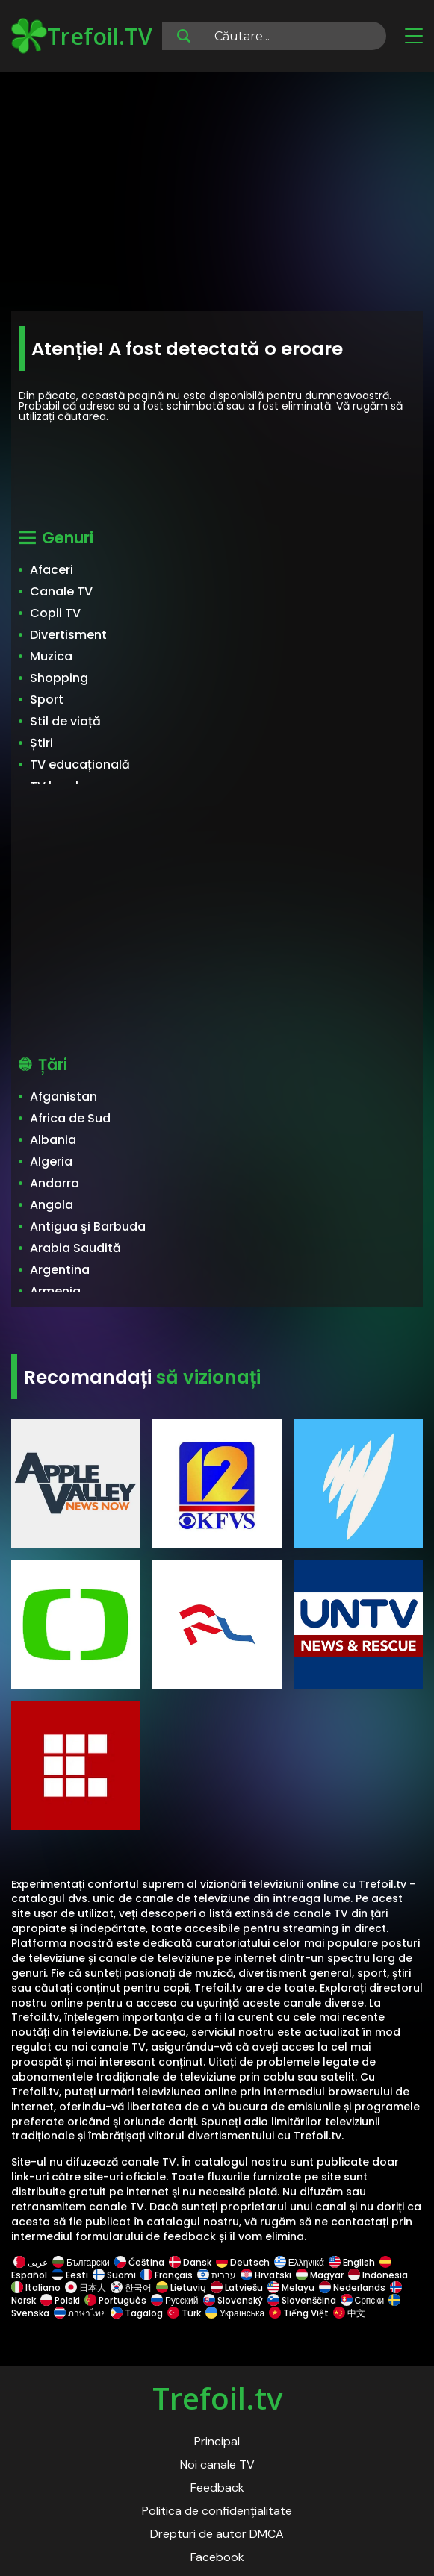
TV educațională (80, 764)
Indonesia (378, 2275)
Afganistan (63, 1096)
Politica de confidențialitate (217, 2511)
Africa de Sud (70, 1118)
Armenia (55, 1291)
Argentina (60, 1269)
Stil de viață (65, 721)
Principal (217, 2441)
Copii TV (55, 613)
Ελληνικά (299, 2262)
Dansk (190, 2262)
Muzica (51, 656)
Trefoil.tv (217, 2398)
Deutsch (243, 2262)
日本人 (85, 2287)
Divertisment (68, 634)
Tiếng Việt (299, 2313)
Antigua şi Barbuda (88, 1226)
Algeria (51, 1161)
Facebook (217, 2557)
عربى (30, 2262)
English (351, 2262)
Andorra (54, 1183)
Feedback (217, 2487)
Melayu (291, 2287)
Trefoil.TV (81, 36)
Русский (175, 2300)
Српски (362, 2300)
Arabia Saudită (75, 1248)
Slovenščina (301, 2300)
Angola (51, 1204)
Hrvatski (266, 2275)
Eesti (69, 2275)
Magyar (320, 2275)
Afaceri (51, 569)
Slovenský (233, 2300)
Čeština (139, 2262)
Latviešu (236, 2287)
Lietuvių (181, 2287)
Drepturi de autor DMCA (217, 2534)
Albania (53, 1139)
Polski (60, 2300)
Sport (46, 699)
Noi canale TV (217, 2464)
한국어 (131, 2287)
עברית (216, 2275)
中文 (348, 2313)
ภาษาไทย (80, 2313)
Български (81, 2262)
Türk (184, 2313)
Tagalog (136, 2313)
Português (115, 2300)
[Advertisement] (217, 194)
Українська (235, 2313)
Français (166, 2275)
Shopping (59, 678)
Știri (41, 742)
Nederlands (352, 2287)
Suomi (114, 2275)
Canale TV (61, 591)
